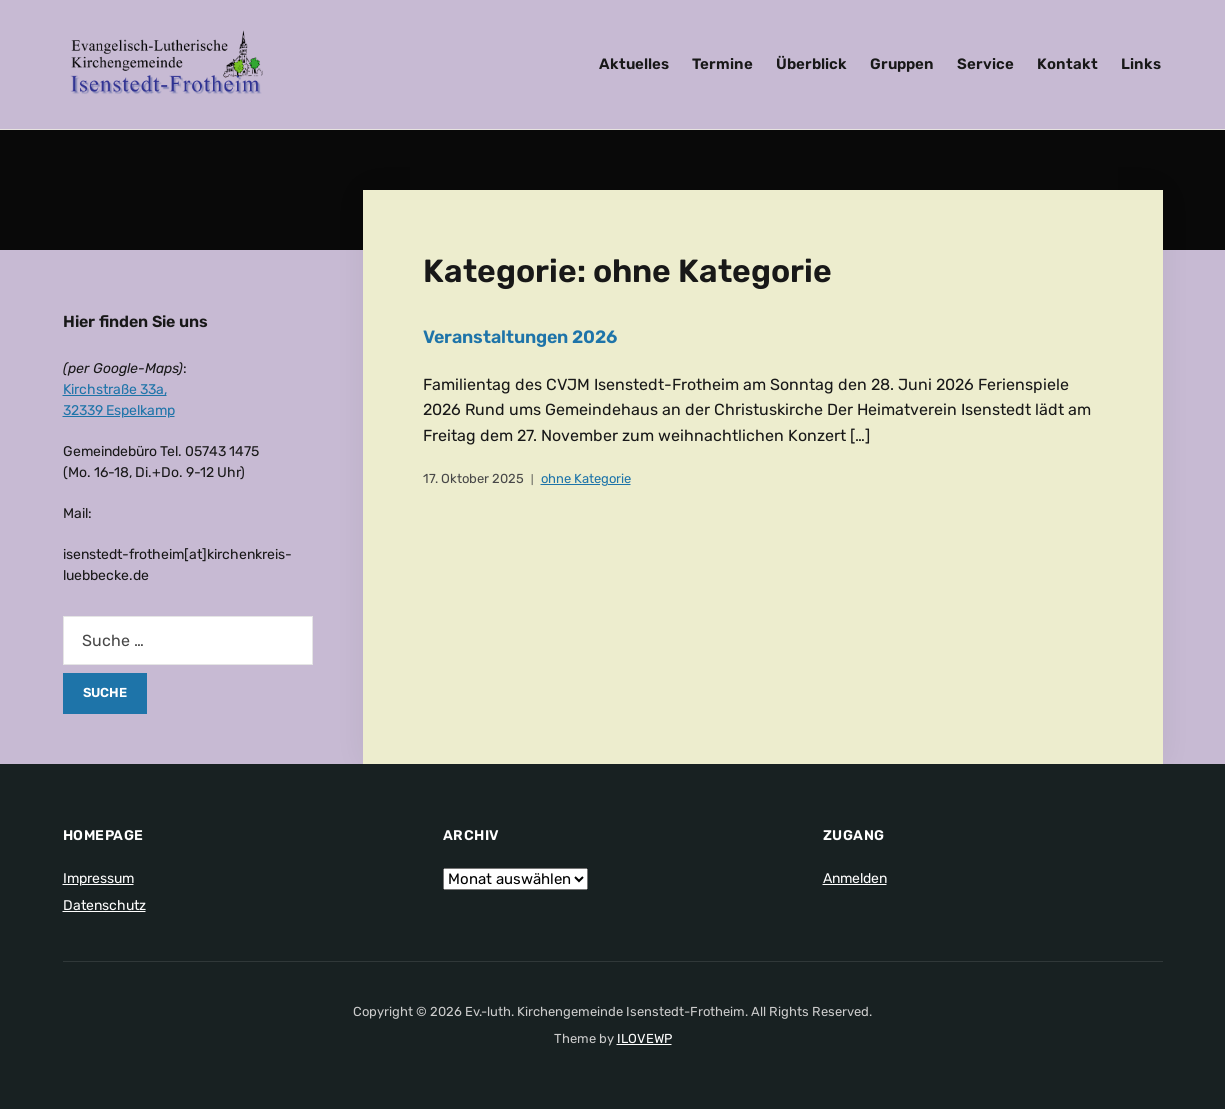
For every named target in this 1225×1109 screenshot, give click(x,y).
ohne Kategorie (586, 478)
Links (1141, 64)
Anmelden (855, 878)
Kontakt (1067, 64)
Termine (722, 64)
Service (985, 64)
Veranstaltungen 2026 (521, 337)
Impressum (98, 878)
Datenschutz (104, 905)
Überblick (811, 64)
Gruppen (902, 64)
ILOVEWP (644, 1038)
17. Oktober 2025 (473, 478)
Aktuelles (634, 64)
